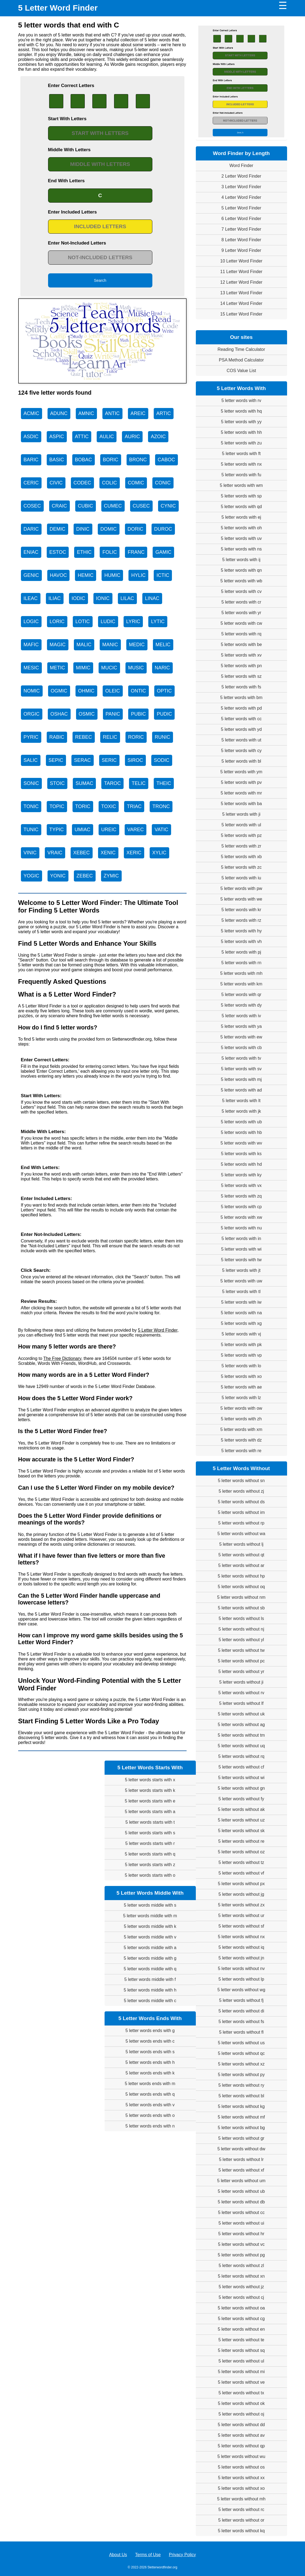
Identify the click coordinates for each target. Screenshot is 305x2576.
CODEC (82, 482)
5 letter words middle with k (150, 1926)
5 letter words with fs (241, 687)
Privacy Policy (182, 2554)
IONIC (103, 598)
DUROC (163, 529)
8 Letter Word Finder (241, 239)
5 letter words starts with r (150, 1843)
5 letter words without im (241, 1512)
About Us (118, 2554)
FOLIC (109, 552)
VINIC (30, 852)
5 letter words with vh (241, 941)
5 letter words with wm (241, 485)
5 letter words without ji (241, 1682)
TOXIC (108, 806)
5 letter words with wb (241, 581)
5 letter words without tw (241, 1650)
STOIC (57, 783)
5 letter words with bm (241, 697)
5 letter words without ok (241, 2403)
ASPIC (56, 436)
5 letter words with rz (241, 920)
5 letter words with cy (241, 750)
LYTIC (158, 621)
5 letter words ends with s (150, 2051)
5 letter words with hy (241, 931)
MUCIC (109, 667)
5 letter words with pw (241, 888)
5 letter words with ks (241, 1153)
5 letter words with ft (241, 453)
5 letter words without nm (241, 1597)
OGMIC (59, 691)
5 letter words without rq (241, 1756)
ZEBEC (85, 876)
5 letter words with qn (241, 570)
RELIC (110, 737)
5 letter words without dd (241, 2424)
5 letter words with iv (241, 1015)
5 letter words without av (241, 2435)
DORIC (135, 529)
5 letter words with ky (241, 1175)
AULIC (106, 436)
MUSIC (136, 667)
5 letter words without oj (241, 2414)
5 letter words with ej (241, 517)
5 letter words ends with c (150, 2041)
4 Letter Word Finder (241, 197)
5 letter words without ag (241, 1724)
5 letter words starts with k (150, 1790)
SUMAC (84, 783)
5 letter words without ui (241, 2223)
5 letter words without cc (241, 2212)
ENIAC (31, 552)
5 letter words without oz (241, 1852)
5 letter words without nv (241, 1968)
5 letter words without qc (241, 2053)
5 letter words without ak (241, 1809)
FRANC (136, 552)
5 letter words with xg (241, 1323)
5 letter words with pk (241, 1344)
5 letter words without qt (241, 1555)
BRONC (138, 459)
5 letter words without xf (241, 2170)
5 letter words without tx (241, 2393)
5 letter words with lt (241, 1100)
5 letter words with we (241, 899)
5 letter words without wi (241, 1777)
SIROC (135, 760)
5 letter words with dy (241, 1005)
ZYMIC (111, 876)
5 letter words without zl (241, 2265)
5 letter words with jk (241, 1111)
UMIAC (82, 829)
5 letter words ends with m (150, 2083)
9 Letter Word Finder (241, 250)
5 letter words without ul (241, 2361)
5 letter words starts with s (150, 1832)
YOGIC (31, 876)
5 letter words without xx (241, 2477)
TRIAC (134, 806)
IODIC (78, 598)
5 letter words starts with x (150, 1779)
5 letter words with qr (241, 994)
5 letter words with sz (241, 676)
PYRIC (31, 737)
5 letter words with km (241, 984)
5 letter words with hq (241, 411)
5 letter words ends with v (150, 2104)
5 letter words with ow (241, 1408)
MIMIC (83, 667)
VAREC (135, 829)
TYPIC (56, 829)
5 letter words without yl (241, 1639)
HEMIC (85, 575)
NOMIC (32, 691)
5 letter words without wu (241, 2456)
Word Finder (241, 165)
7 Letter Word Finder (241, 229)
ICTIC (162, 575)
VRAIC (55, 852)
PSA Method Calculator (241, 360)
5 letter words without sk (241, 1830)
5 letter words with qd (241, 506)
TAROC (112, 783)
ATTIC (82, 436)
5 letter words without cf (241, 1767)
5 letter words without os (241, 2467)
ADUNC (59, 413)
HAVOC (58, 575)
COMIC (136, 482)
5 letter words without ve (241, 2382)
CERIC (31, 482)
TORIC (82, 806)
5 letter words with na (241, 1312)
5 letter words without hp (241, 1576)
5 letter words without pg (241, 2255)
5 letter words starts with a (150, 1811)
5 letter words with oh (241, 527)
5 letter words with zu (241, 443)
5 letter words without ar (241, 1565)
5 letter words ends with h (150, 2062)
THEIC (163, 783)
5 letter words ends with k (150, 2073)
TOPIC (56, 806)
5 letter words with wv (241, 1143)
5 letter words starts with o (150, 1875)
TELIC (139, 783)
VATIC (161, 829)
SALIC (31, 760)
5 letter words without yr (241, 1671)
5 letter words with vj (241, 1334)
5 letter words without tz (241, 1862)
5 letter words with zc (241, 867)
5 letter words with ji (241, 814)
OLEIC (112, 691)
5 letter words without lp (241, 1979)
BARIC (31, 459)
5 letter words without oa (241, 2308)
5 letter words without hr (241, 2233)
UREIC (109, 829)
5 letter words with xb (241, 856)
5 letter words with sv (241, 1068)
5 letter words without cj (241, 2297)
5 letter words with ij (241, 559)
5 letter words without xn (241, 2276)
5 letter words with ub (241, 1122)
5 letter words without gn (241, 1788)
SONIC (31, 783)
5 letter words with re (241, 1450)
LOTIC (83, 621)
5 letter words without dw (241, 2149)
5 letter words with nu (241, 1228)
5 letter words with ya (241, 1026)
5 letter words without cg (241, 2318)
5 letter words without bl (241, 2095)
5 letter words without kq (241, 2530)
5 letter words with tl (241, 1291)
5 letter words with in (241, 1238)
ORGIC (32, 714)
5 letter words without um (241, 2180)
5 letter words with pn (241, 665)
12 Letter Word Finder (241, 282)
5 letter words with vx (241, 1185)
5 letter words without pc (241, 1661)
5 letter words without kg (241, 2106)
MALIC (84, 644)
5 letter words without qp (241, 2446)
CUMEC (113, 506)
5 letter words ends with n (150, 2126)
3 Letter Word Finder (241, 186)
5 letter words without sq (241, 2350)
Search (100, 280)
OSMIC (87, 714)
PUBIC (138, 714)
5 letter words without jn (241, 1958)
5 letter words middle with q (150, 1968)
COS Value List (241, 370)
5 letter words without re (241, 1841)
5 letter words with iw (241, 1302)
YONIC (58, 876)
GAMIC (163, 552)
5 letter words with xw (241, 1217)
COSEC (32, 506)
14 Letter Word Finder (241, 303)
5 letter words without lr (241, 2159)
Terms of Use (148, 2554)
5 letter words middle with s (150, 1905)
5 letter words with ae (241, 1387)
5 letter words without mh (241, 2499)
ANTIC (112, 413)
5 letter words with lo (241, 1365)
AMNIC (86, 413)
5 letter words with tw (241, 1259)
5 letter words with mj (241, 1079)
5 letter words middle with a (150, 1947)
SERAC (82, 760)
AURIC (132, 436)
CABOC (166, 459)
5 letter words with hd (241, 1164)
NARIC (162, 667)
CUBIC (85, 506)
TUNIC (31, 829)
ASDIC (31, 436)
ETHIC (84, 552)
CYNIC (168, 506)
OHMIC (86, 691)
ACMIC (31, 413)
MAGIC (58, 644)
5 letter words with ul (241, 824)
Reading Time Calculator (241, 349)
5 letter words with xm (241, 1429)
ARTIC (163, 413)
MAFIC (31, 644)
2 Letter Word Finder (241, 176)
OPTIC (164, 691)
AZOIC (158, 436)
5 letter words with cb (241, 1047)
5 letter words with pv (241, 782)
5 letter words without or (241, 2520)
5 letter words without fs (241, 2021)
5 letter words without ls (241, 1618)
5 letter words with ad (241, 1090)
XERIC (134, 852)
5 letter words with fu (241, 474)
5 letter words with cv (241, 591)
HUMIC (112, 575)
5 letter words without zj (241, 1491)
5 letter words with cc (241, 718)
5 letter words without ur (241, 1915)
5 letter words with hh (241, 432)
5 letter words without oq (241, 1586)
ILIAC (55, 598)
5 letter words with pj (241, 952)
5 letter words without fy (241, 1798)
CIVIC (56, 482)
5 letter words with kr (241, 909)
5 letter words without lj (241, 1544)
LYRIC (133, 621)
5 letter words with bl (241, 761)
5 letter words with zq (241, 1196)
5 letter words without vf (241, 1873)
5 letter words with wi (241, 1249)
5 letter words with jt (241, 1270)
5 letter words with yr (241, 612)
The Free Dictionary (62, 1358)
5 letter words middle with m (150, 1915)
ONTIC (138, 691)
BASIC (56, 459)
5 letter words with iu (241, 878)
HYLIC (138, 575)
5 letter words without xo (241, 2488)
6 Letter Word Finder (241, 218)
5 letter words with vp (241, 1355)
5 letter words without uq (241, 1745)
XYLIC (159, 852)
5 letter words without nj (241, 1629)
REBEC (83, 737)
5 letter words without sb (241, 1608)
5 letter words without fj (241, 2000)
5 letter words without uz (241, 1820)
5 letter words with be (241, 644)
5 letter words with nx (241, 464)
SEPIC (56, 760)
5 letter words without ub (241, 2191)
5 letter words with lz (241, 1397)
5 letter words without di (241, 2011)
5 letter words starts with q (150, 1854)
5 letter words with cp (241, 1206)
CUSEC (141, 506)
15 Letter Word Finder (241, 314)
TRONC (161, 806)
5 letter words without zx (241, 1905)
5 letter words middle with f (150, 1979)
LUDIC (108, 621)
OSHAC (59, 714)
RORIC (136, 737)
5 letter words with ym (241, 771)
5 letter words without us (241, 2042)
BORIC (110, 459)
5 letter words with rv (241, 400)
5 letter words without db (241, 2202)
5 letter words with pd (241, 708)
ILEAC (31, 598)
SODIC (161, 760)
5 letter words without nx (241, 1936)
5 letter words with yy (241, 421)
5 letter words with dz (241, 1440)
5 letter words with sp (241, 496)
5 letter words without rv (241, 1692)
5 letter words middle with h (150, 1990)
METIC (57, 667)
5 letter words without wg (241, 1989)
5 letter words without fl (241, 2032)
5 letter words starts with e (150, 1801)
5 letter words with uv (241, 538)
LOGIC (31, 621)
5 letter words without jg (241, 1894)
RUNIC (162, 737)
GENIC (31, 575)
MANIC (110, 644)
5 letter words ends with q (150, 2094)
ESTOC (57, 552)
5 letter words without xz (241, 2064)
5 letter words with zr (241, 846)
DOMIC (108, 529)
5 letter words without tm (241, 1735)
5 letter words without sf (241, 1926)
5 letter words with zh (241, 1419)
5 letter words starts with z (150, 1864)
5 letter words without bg (241, 2127)
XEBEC (81, 852)
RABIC (56, 737)
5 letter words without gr (241, 2138)
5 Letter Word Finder (58, 7)
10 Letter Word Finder (241, 261)
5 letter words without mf (241, 2117)
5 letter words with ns (241, 549)
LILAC (127, 598)
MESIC (31, 667)
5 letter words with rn (241, 962)
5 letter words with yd (241, 729)
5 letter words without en (241, 2329)
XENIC (108, 852)
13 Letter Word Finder (241, 292)
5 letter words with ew (241, 1037)
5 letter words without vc (241, 2244)
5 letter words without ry (241, 2085)
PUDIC (164, 714)
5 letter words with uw (241, 1281)
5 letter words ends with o (150, 2115)
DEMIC (57, 529)
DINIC (83, 529)
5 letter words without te (241, 2339)
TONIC (31, 806)
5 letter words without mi (241, 2371)
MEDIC (137, 644)
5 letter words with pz (241, 835)
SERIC (109, 760)
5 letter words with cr (241, 602)
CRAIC (59, 506)
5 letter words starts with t (150, 1822)
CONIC (163, 482)
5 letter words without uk (241, 1714)
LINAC (152, 598)
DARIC (31, 529)
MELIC (163, 644)
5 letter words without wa (241, 1533)
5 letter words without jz (241, 2286)
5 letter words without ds (241, 1501)
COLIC (109, 482)
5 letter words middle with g (150, 1958)
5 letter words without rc (241, 2509)
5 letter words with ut (241, 740)
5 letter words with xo (241, 1376)
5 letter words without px (241, 1883)
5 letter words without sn (241, 1480)
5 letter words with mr (241, 793)
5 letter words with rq (241, 634)
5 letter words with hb (241, 1132)
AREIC (138, 413)
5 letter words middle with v (150, 1937)
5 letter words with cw (241, 623)
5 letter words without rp (241, 1523)
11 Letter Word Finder (241, 271)
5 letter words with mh (241, 973)
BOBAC (83, 459)
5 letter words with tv (241, 1058)
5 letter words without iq (241, 1947)
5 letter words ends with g (150, 2030)
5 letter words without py (241, 2074)
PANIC (113, 714)
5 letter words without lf (241, 1703)
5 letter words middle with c (150, 2000)
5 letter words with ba (241, 803)
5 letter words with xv (241, 655)
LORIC (57, 621)
